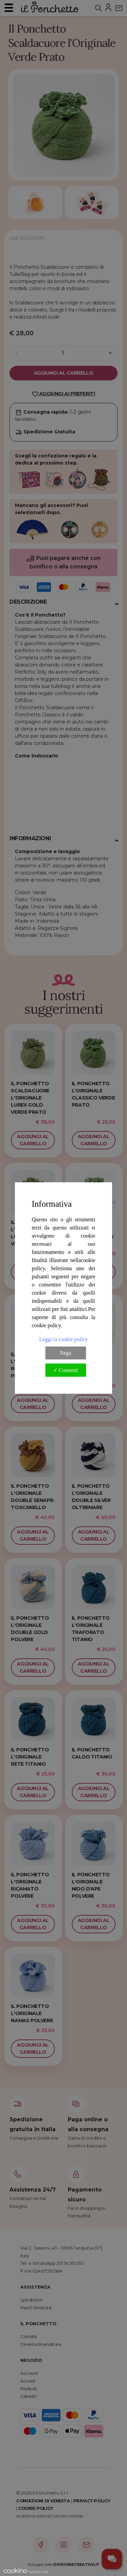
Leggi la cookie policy (63, 1339)
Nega (65, 1353)
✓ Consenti (65, 1370)
